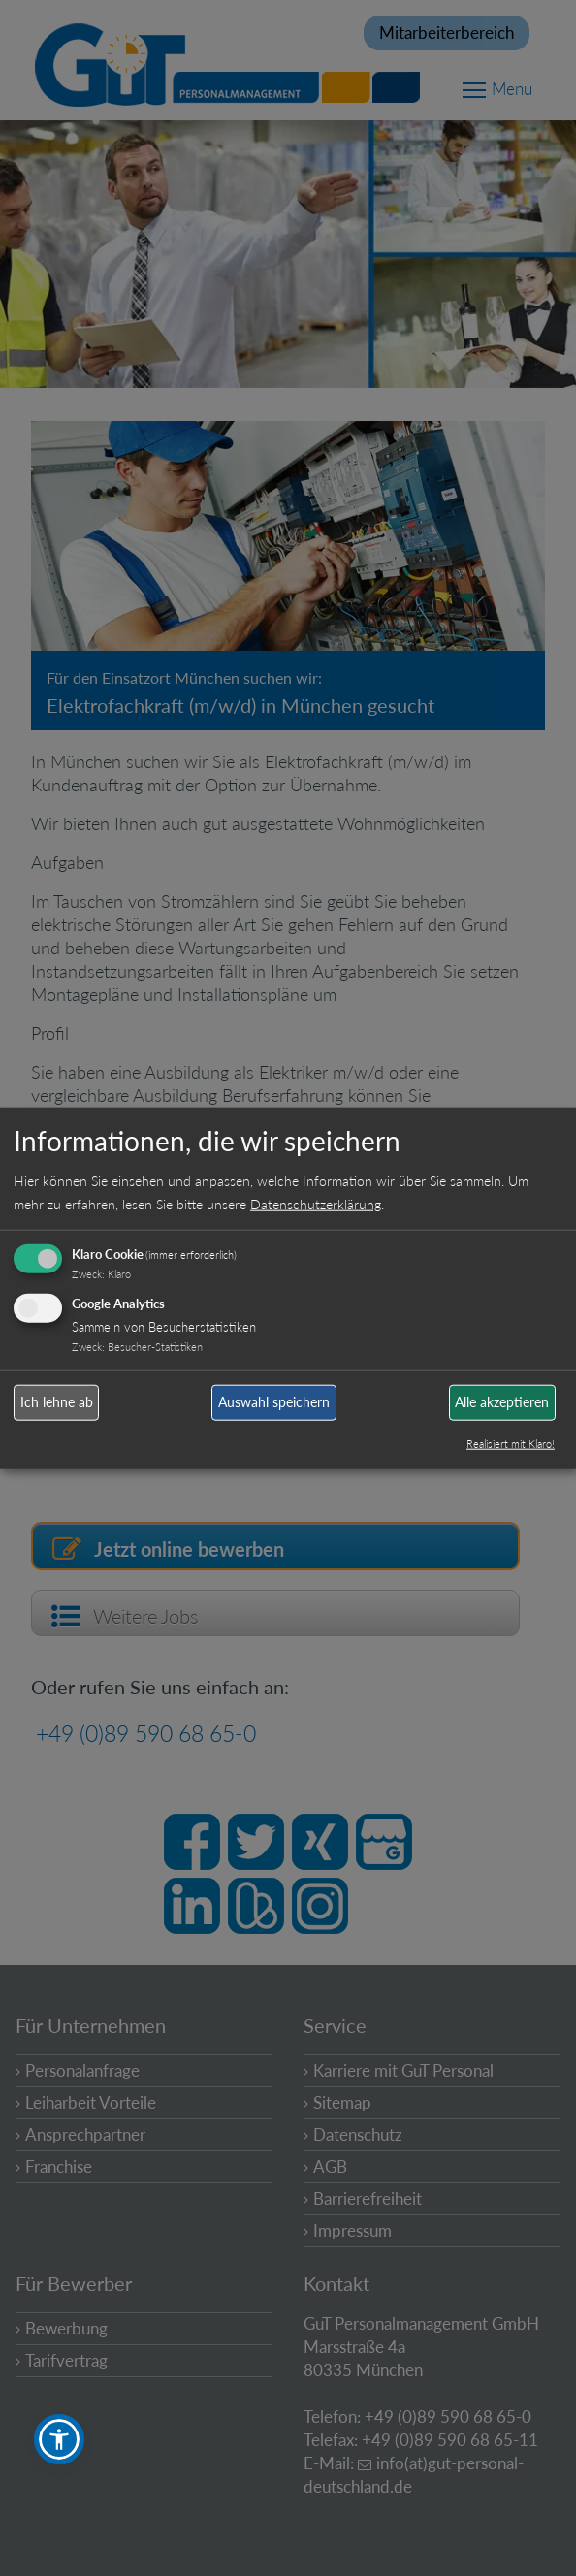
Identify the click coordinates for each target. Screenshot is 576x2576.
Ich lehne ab (56, 1402)
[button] (59, 2439)
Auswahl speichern (274, 1402)
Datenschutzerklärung (315, 1203)
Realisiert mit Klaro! (510, 1442)
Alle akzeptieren (502, 1402)
